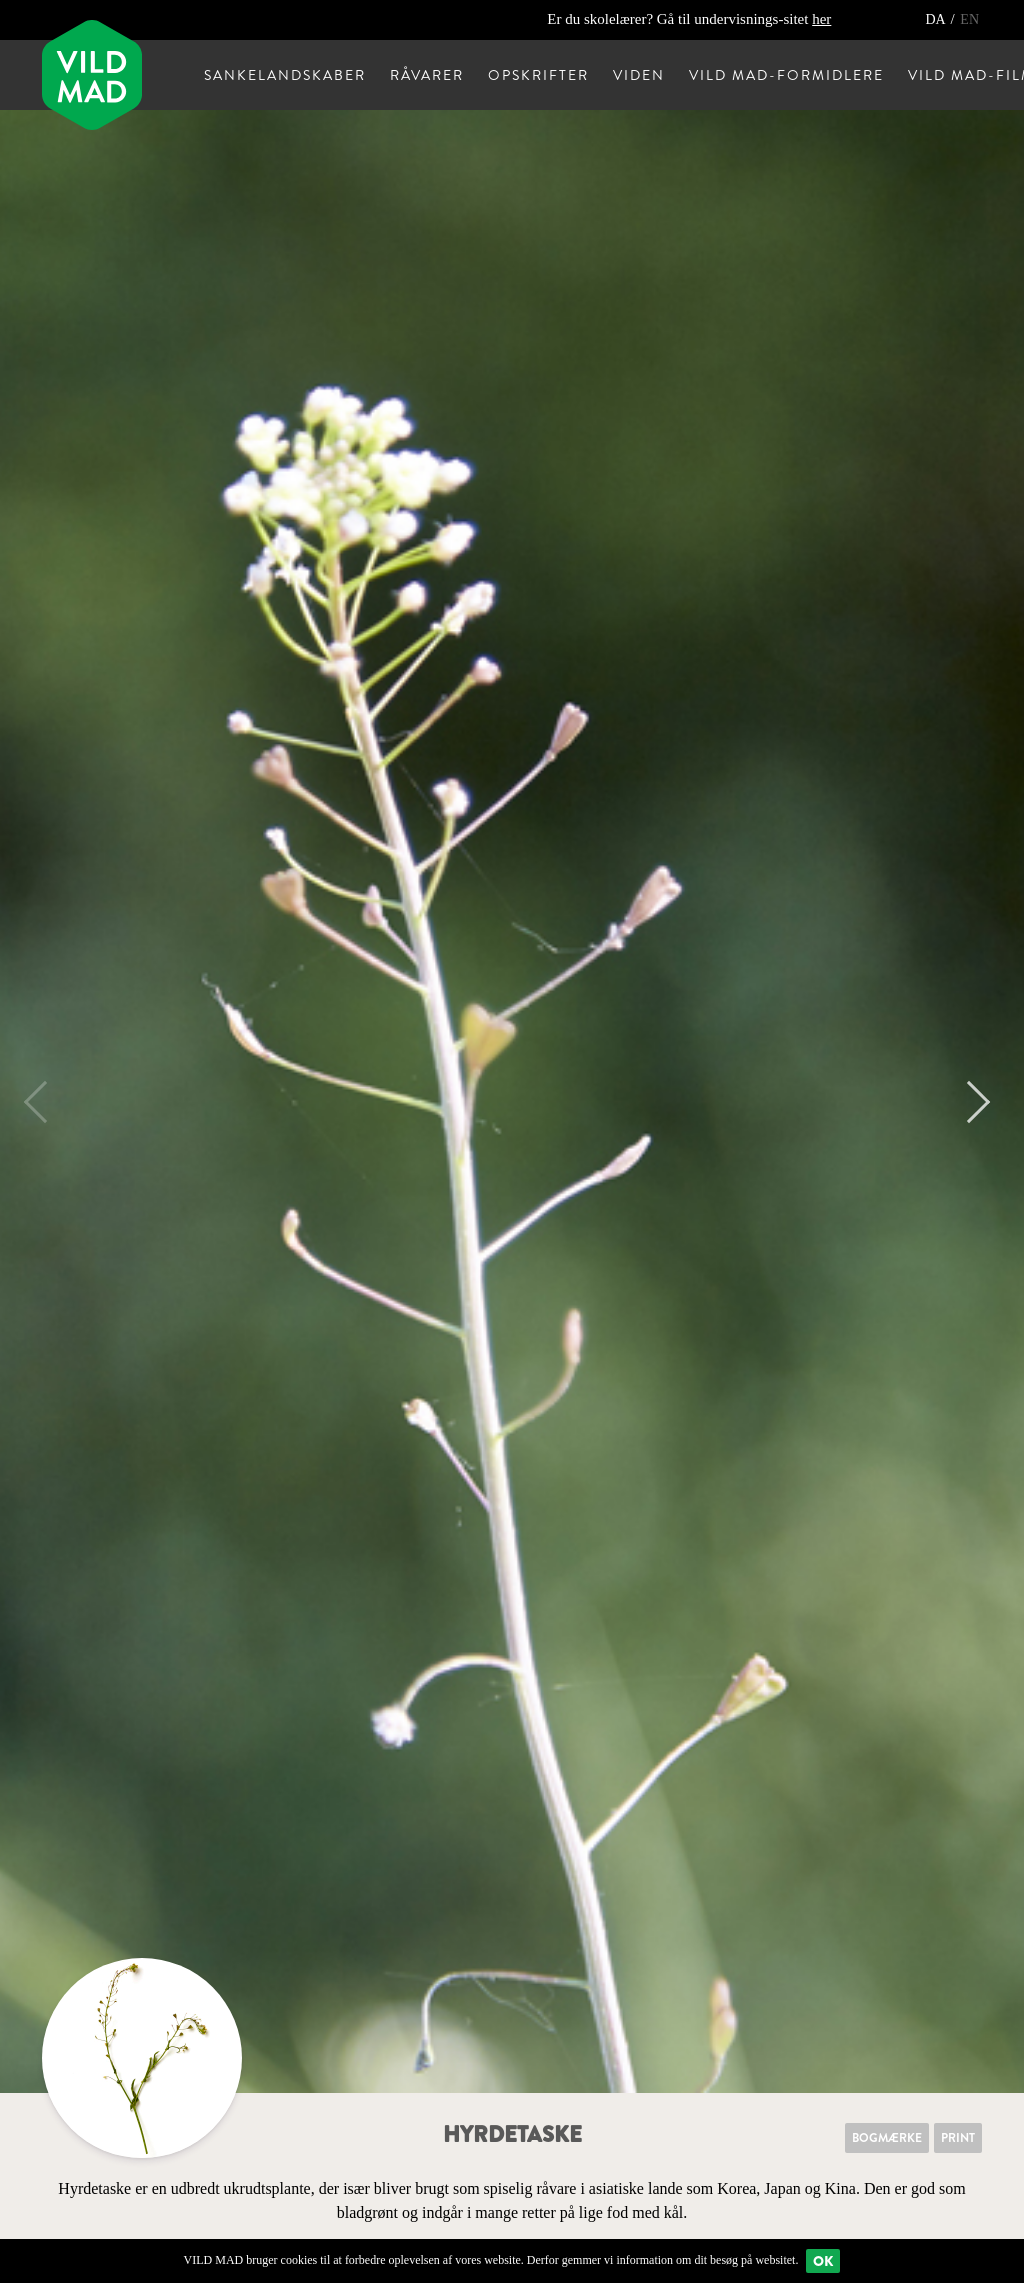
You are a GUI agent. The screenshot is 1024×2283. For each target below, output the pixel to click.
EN (969, 19)
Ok (823, 2261)
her (821, 19)
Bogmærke (887, 2138)
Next (969, 1102)
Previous (45, 1102)
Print (958, 2138)
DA (936, 19)
